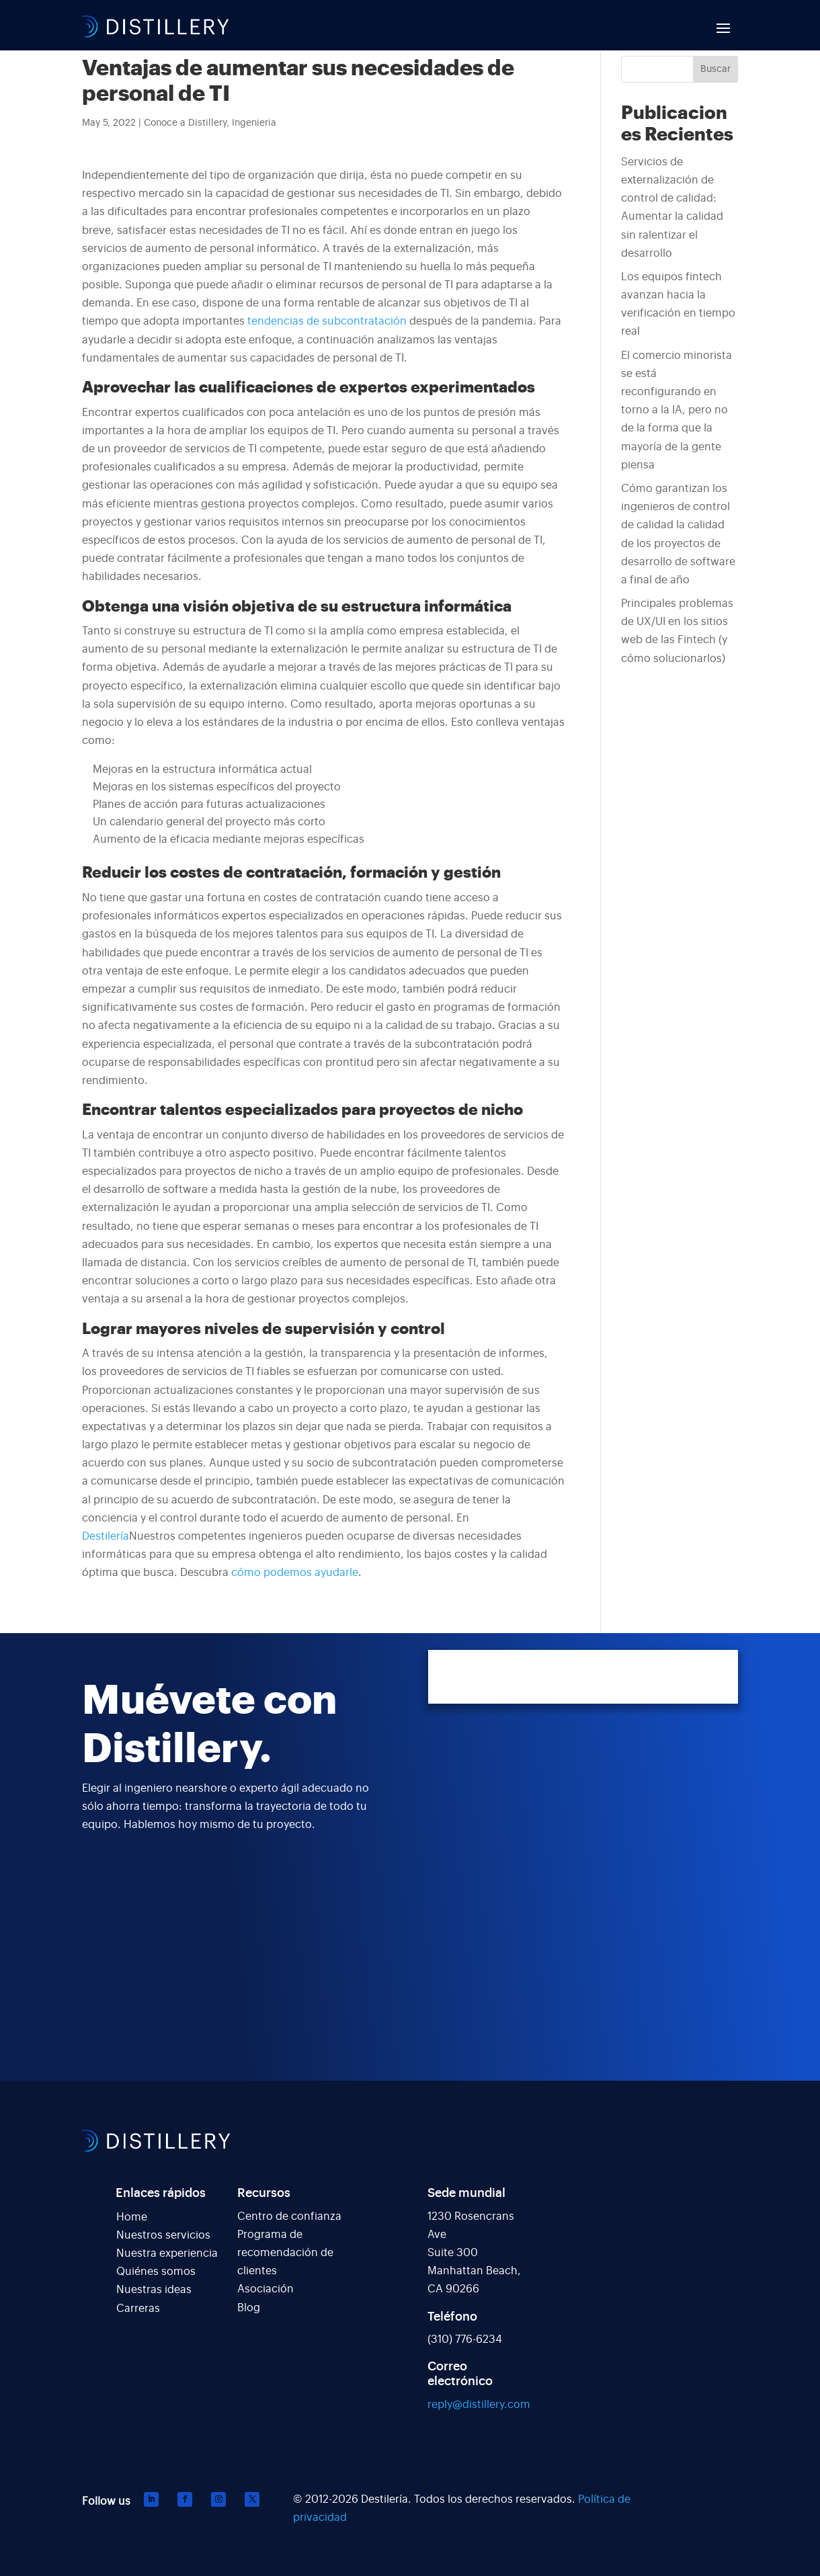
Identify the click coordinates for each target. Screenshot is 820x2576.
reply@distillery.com (478, 2404)
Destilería (105, 1536)
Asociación (265, 2289)
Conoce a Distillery (185, 123)
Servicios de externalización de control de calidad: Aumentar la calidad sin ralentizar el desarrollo (672, 208)
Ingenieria (254, 123)
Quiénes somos (156, 2271)
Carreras (138, 2308)
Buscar (715, 69)
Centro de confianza (289, 2216)
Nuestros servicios (163, 2235)
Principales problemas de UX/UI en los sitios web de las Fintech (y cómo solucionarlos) (677, 631)
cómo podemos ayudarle (294, 1572)
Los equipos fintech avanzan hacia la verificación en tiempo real (678, 304)
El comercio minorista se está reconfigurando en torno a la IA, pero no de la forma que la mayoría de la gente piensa (676, 410)
